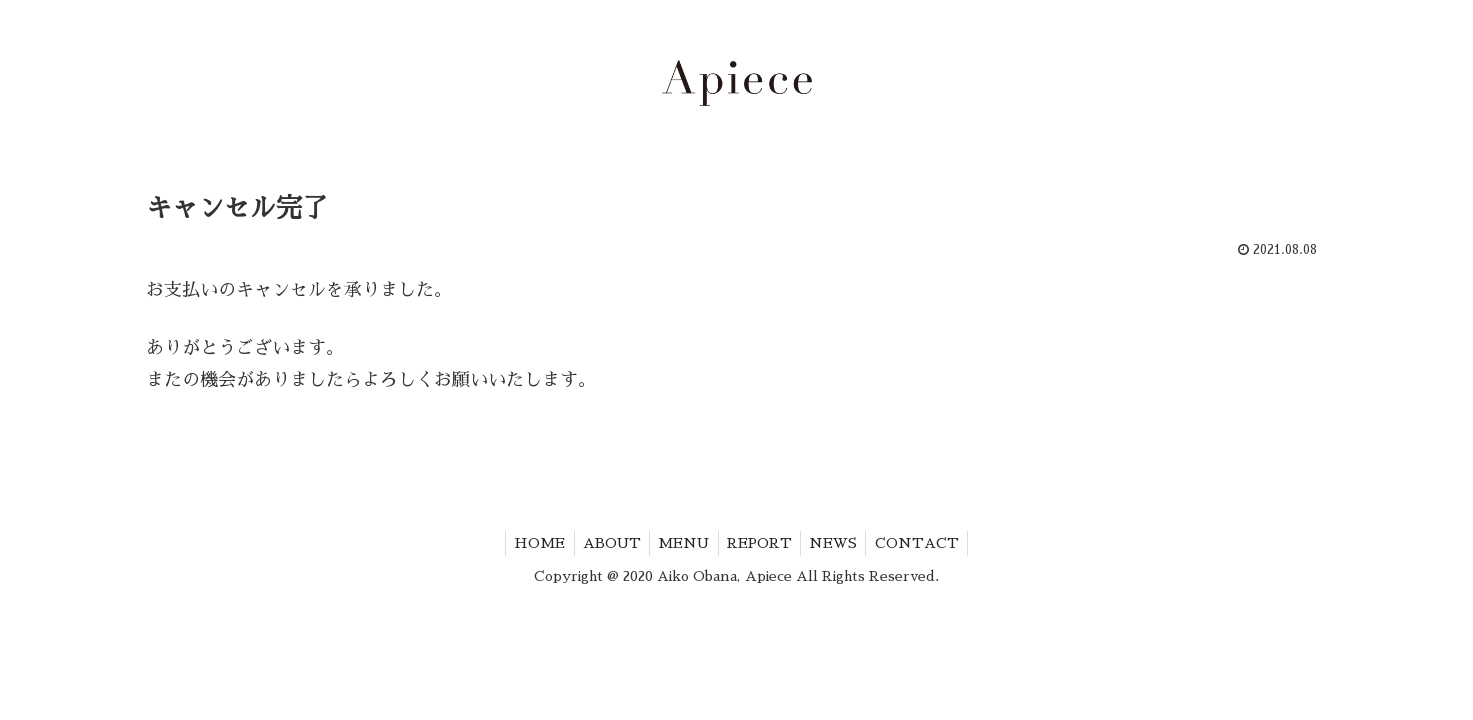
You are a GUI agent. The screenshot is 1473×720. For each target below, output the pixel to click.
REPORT (761, 543)
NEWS (839, 543)
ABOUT (607, 543)
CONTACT (926, 543)
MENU (682, 543)
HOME (531, 543)
